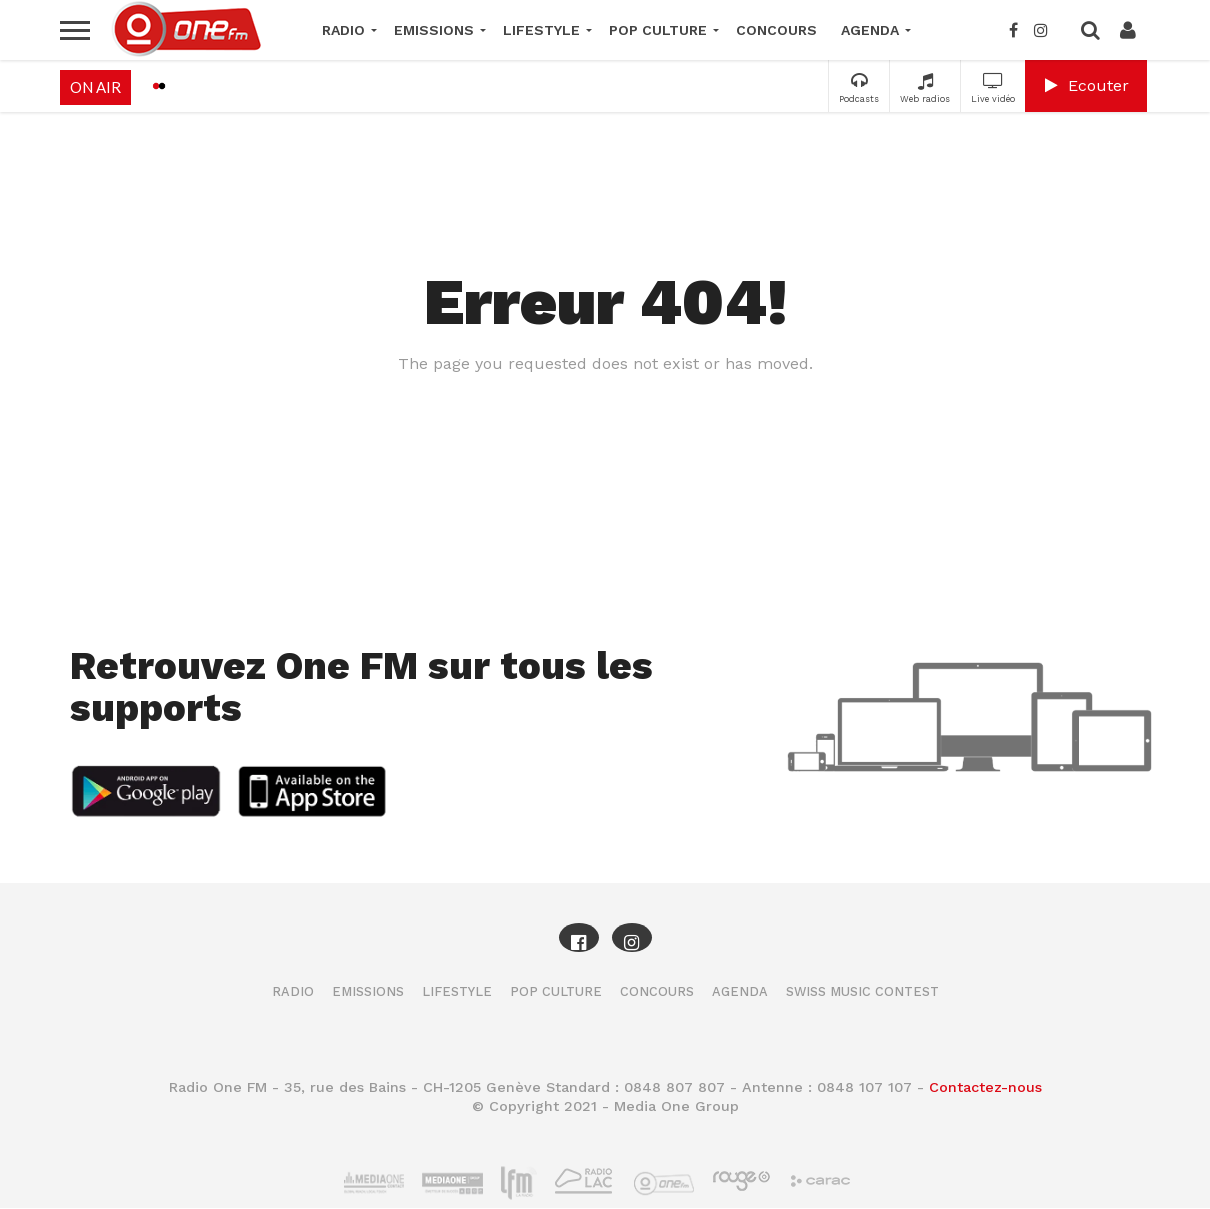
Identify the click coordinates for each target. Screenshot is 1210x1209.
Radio (343, 30)
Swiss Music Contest (862, 991)
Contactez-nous (985, 1087)
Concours (776, 30)
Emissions (434, 30)
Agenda (870, 30)
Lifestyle (541, 30)
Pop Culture (658, 30)
